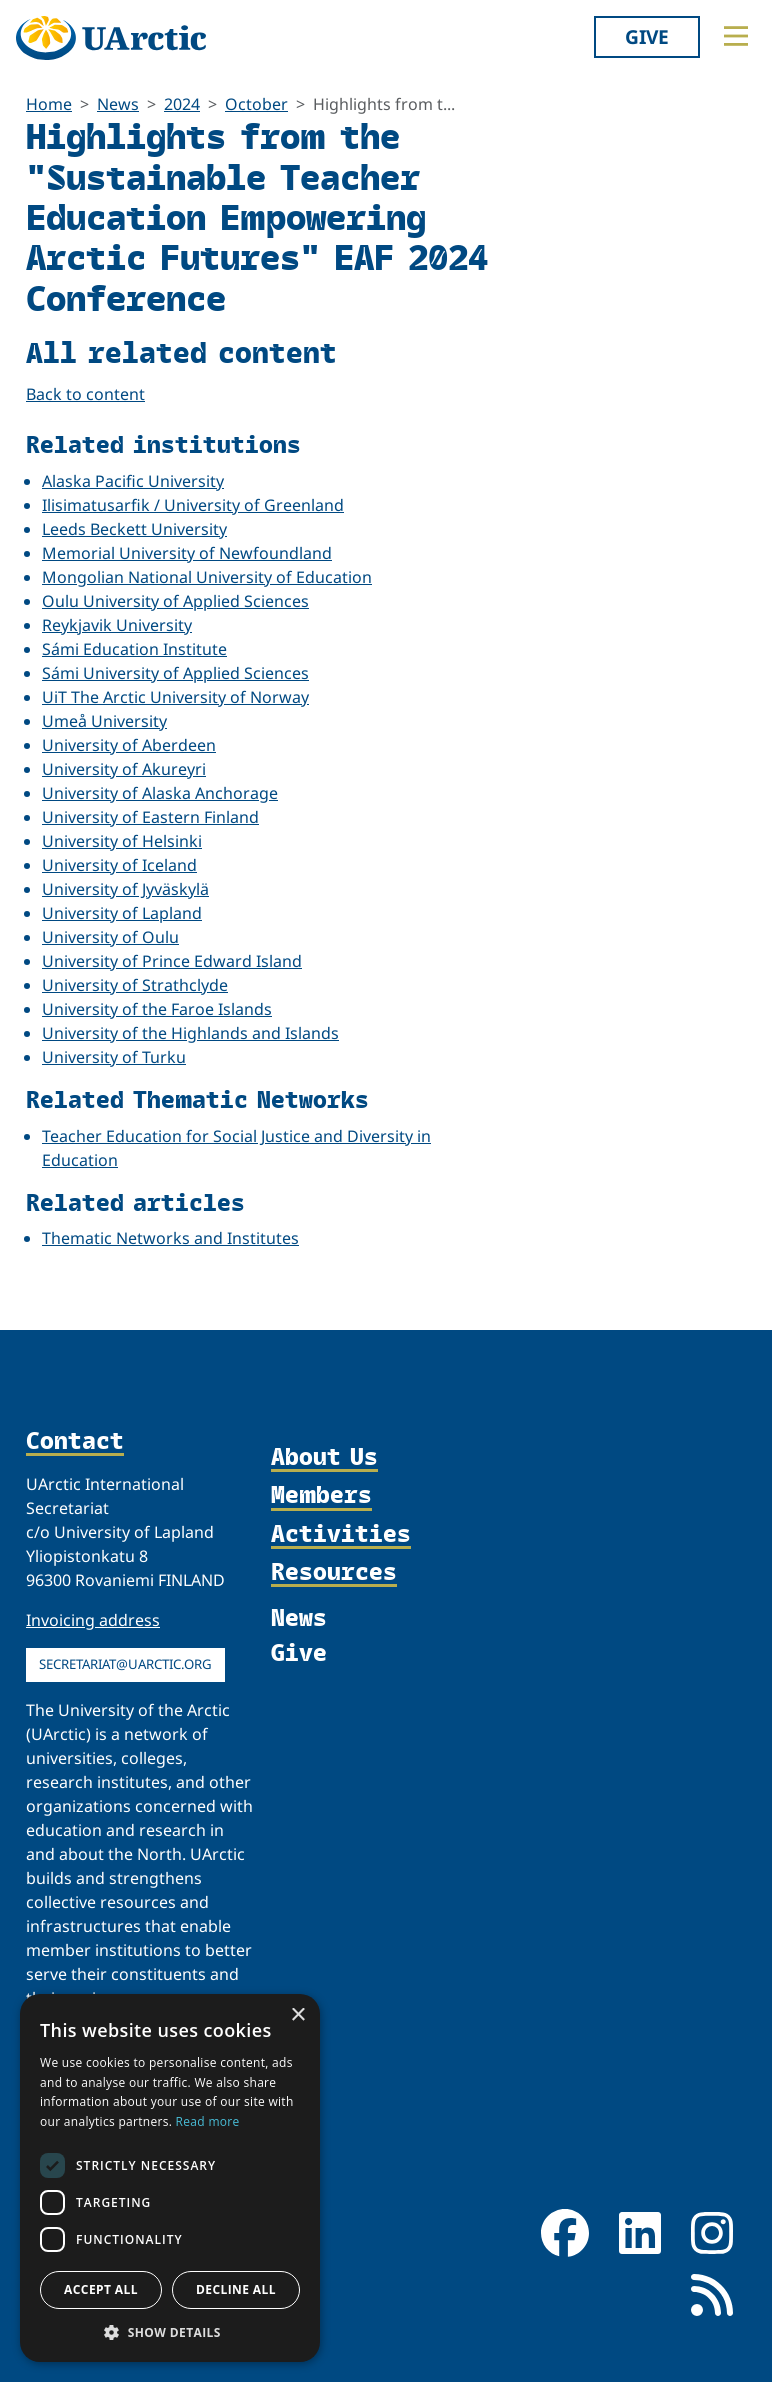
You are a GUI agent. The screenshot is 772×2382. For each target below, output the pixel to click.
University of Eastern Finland (150, 817)
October (256, 104)
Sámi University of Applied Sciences (175, 673)
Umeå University (104, 721)
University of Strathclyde (135, 985)
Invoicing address (93, 1620)
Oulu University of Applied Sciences (175, 601)
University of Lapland (122, 913)
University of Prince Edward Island (172, 961)
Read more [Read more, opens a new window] (208, 2121)
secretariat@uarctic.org (125, 1664)
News (118, 104)
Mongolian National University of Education (207, 577)
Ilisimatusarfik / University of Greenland (193, 505)
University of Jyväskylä (125, 889)
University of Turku (114, 1057)
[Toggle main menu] (736, 36)
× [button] (297, 2015)
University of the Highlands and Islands (190, 1033)
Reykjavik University (117, 625)
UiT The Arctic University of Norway (175, 697)
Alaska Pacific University (133, 481)
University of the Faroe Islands (157, 1009)
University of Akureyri (124, 769)
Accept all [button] (101, 2289)
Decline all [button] (236, 2289)
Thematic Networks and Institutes (170, 1238)
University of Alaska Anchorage (160, 793)
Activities (341, 1534)
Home (49, 104)
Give (647, 36)
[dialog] (170, 2178)
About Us (324, 1457)
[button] (170, 2332)
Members (321, 1495)
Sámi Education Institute (134, 649)
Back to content (85, 394)
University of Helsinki (122, 841)
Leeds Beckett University (134, 529)
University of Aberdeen (129, 745)
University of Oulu (110, 937)
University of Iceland (119, 865)
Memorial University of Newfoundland (187, 553)
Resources (334, 1572)
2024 (182, 104)
